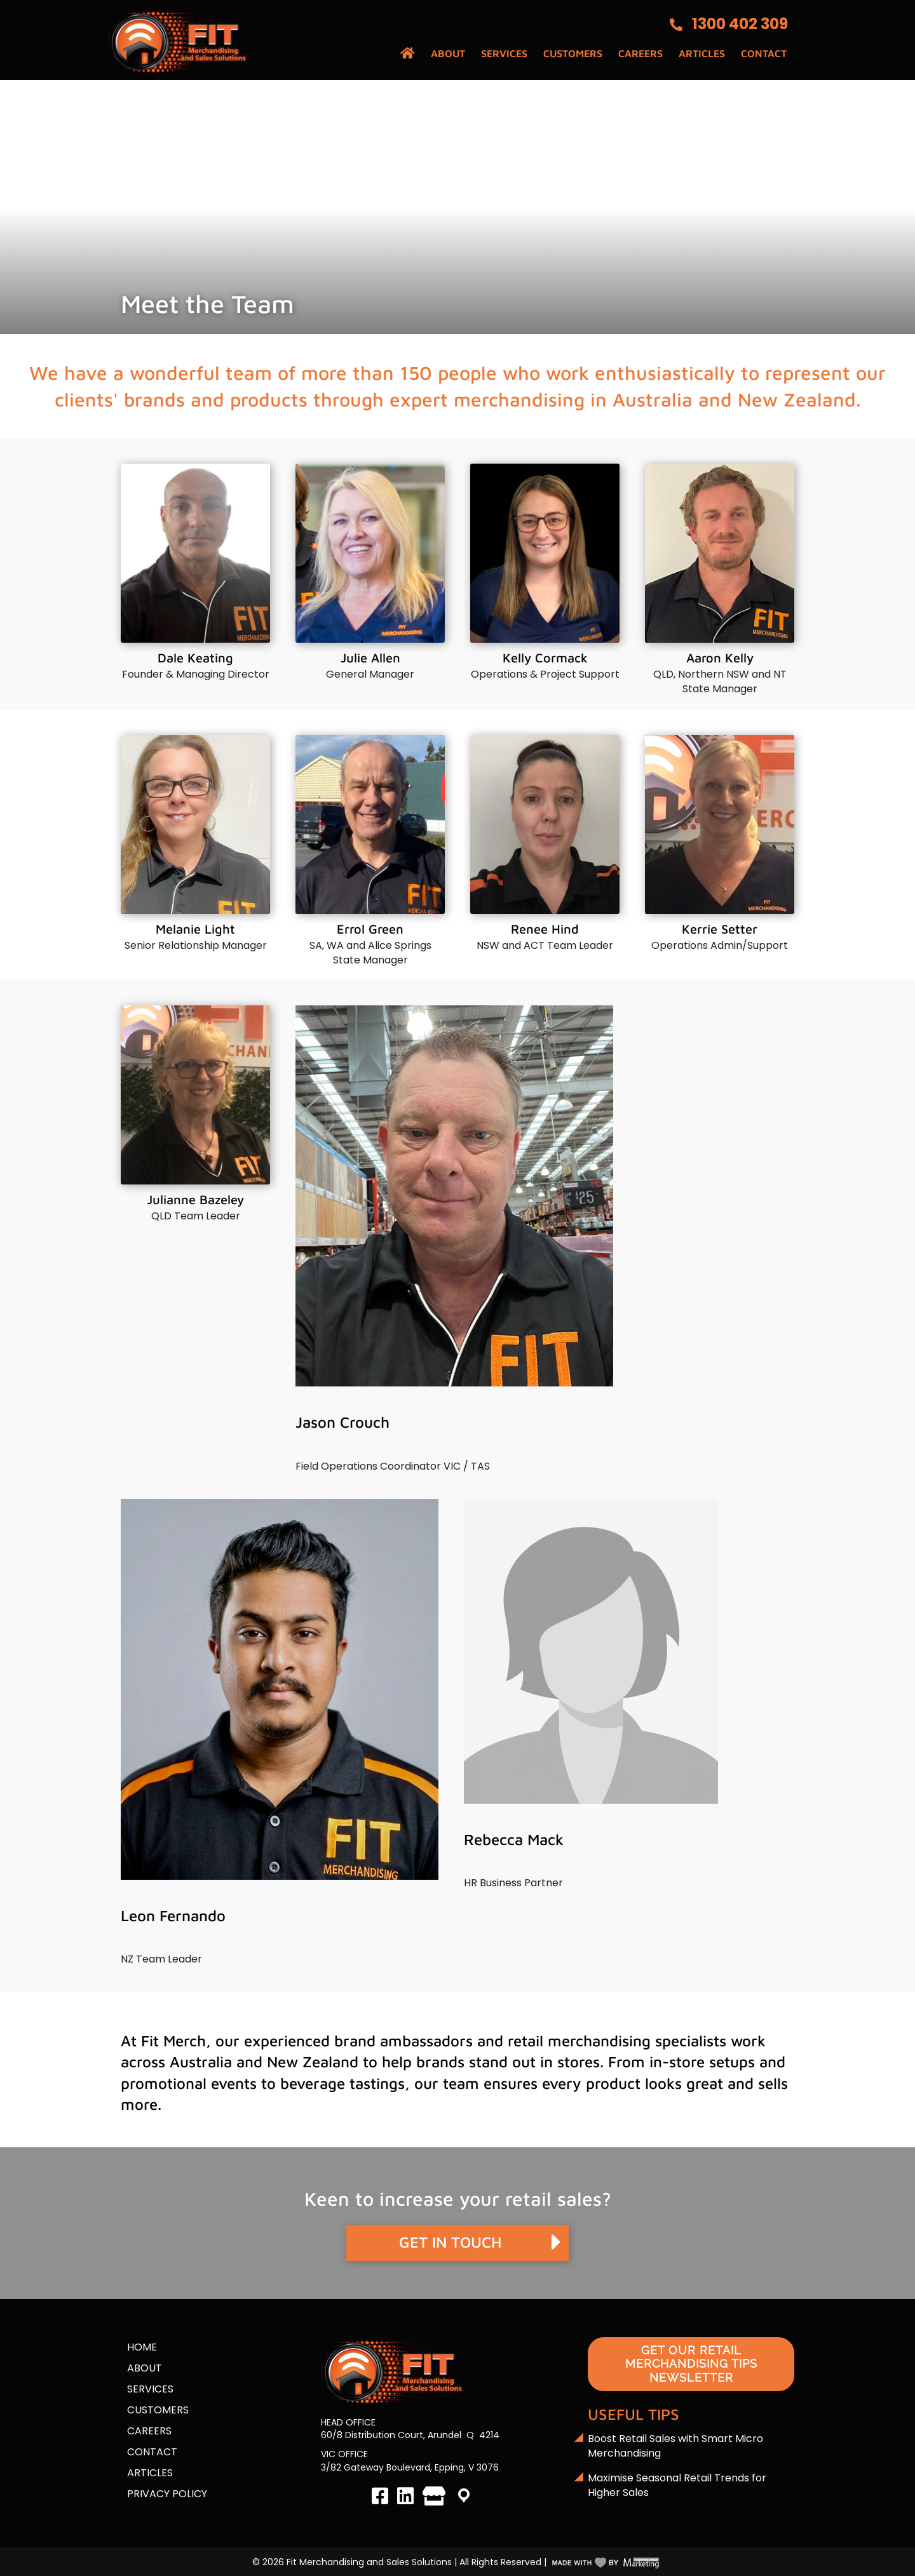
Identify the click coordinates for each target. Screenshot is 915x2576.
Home (142, 2347)
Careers (640, 53)
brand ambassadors (403, 2040)
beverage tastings (342, 2083)
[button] (457, 2243)
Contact (764, 53)
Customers (572, 53)
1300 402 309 (740, 23)
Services (504, 53)
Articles (702, 53)
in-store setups (702, 2061)
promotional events (189, 2083)
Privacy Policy (167, 2493)
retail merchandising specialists (617, 2040)
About (448, 53)
